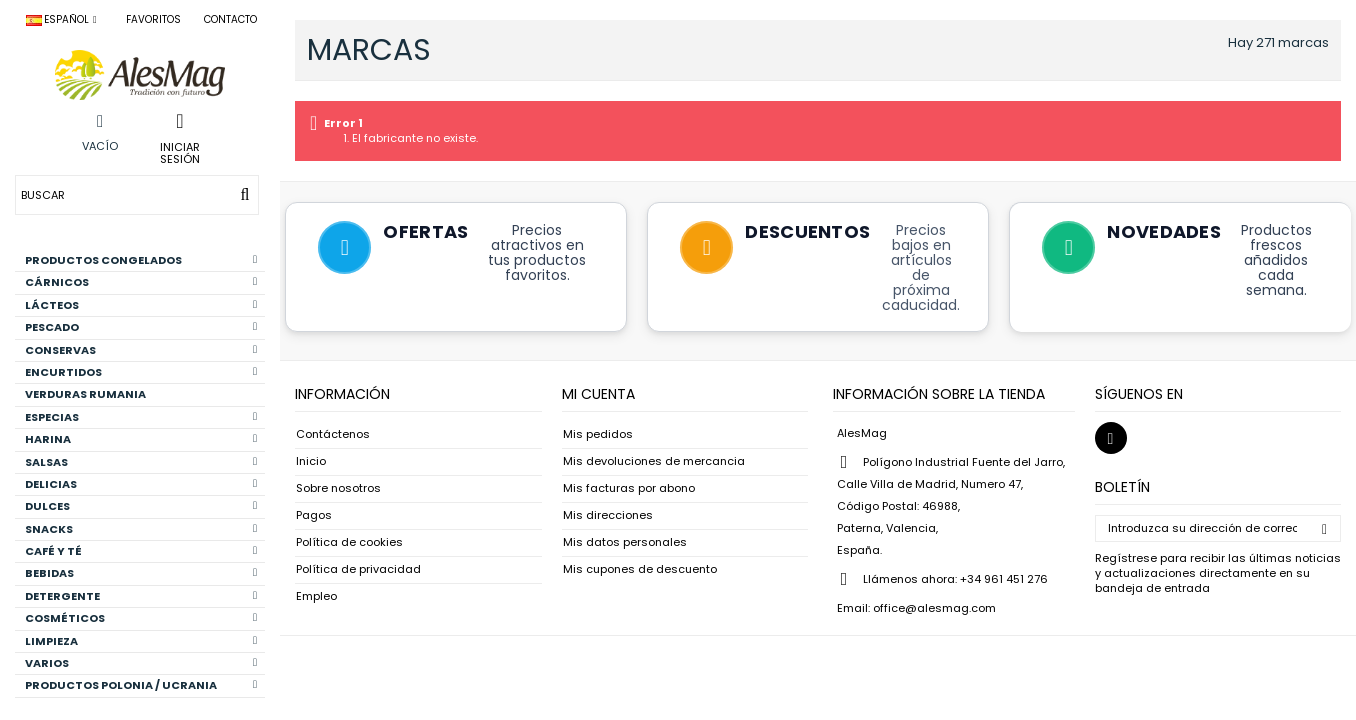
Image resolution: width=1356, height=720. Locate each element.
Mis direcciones (608, 515)
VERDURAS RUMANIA (85, 394)
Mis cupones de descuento (640, 569)
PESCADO (141, 327)
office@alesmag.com (934, 608)
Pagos (314, 515)
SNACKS (141, 529)
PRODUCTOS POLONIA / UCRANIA (141, 685)
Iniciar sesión (180, 152)
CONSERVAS (141, 350)
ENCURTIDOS (141, 372)
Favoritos (153, 19)
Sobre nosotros (338, 488)
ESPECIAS (141, 417)
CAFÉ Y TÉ (141, 551)
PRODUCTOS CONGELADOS (141, 260)
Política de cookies (349, 542)
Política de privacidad (358, 569)
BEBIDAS (141, 573)
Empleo (316, 596)
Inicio (311, 461)
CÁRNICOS (141, 282)
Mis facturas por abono (629, 488)
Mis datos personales (625, 542)
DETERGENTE (141, 596)
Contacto (230, 19)
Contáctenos (333, 434)
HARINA (141, 439)
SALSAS (141, 462)
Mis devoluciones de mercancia (654, 461)
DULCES (141, 506)
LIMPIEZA (141, 641)
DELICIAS (141, 484)
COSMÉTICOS (141, 618)
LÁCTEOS (141, 305)
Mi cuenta (598, 394)
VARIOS (141, 663)
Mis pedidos (598, 434)
